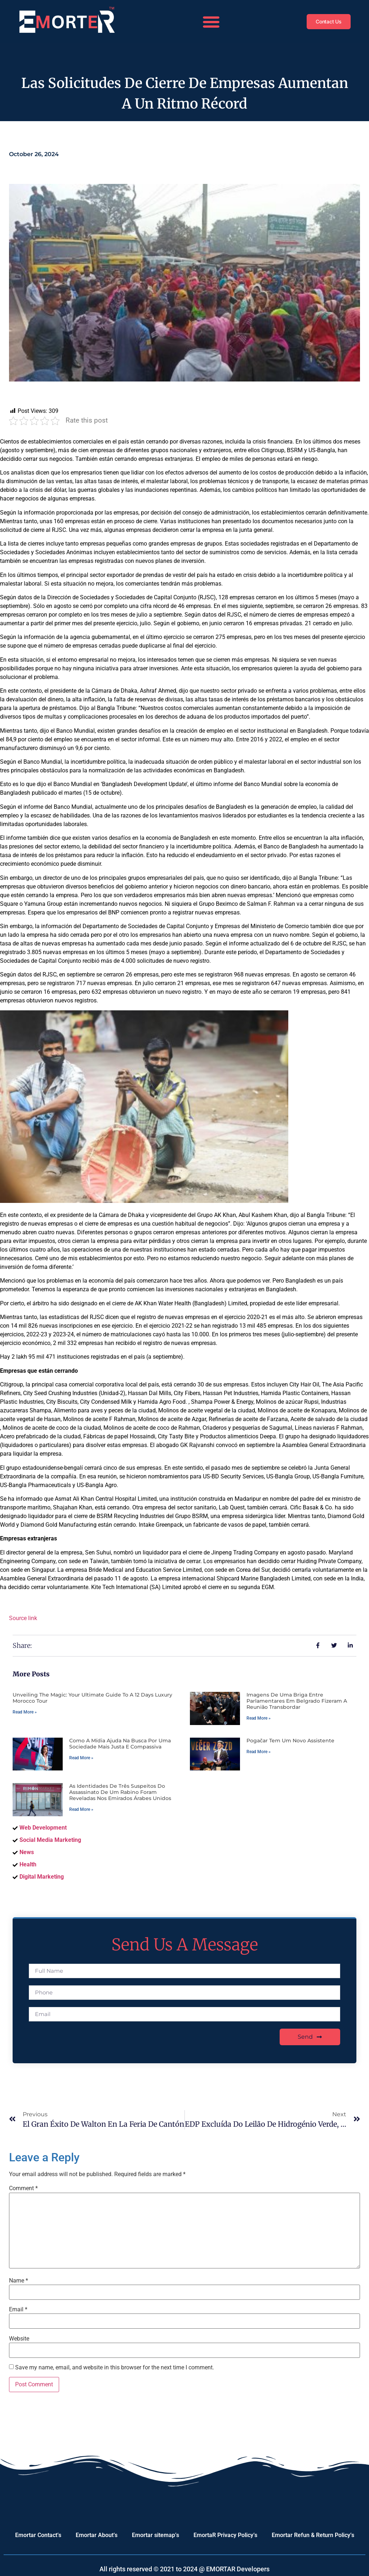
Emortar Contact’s (38, 2535)
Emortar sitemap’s (155, 2535)
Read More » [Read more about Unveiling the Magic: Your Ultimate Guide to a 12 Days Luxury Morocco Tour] (25, 1712)
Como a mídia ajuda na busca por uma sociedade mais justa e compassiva (120, 1743)
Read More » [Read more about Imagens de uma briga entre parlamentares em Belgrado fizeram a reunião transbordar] (258, 1718)
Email (18, 2309)
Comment (23, 2188)
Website (19, 2339)
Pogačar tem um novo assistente (290, 1740)
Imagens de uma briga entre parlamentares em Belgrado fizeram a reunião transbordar (296, 1700)
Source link (23, 1618)
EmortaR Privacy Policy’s (225, 2535)
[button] (208, 21)
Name (18, 2281)
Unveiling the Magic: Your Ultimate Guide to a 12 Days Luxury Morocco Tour (92, 1697)
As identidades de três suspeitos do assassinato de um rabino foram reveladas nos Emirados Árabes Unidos (120, 1792)
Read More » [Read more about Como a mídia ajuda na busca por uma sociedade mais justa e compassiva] (81, 1757)
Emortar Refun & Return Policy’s (313, 2535)
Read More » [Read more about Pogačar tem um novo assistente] (258, 1751)
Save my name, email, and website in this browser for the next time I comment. (114, 2367)
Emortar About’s (96, 2535)
